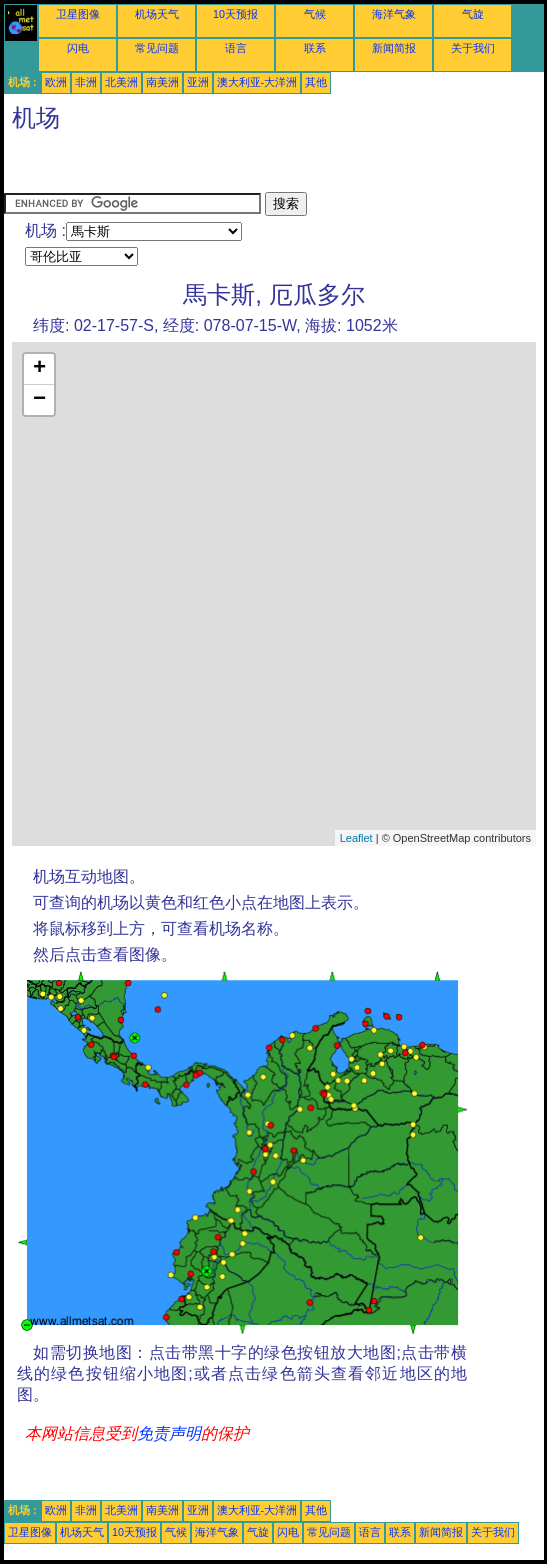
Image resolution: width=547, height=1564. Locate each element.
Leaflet (356, 838)
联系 (315, 48)
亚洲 (198, 82)
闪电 (78, 48)
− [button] (39, 400)
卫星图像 (78, 14)
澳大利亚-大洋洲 (257, 82)
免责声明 (169, 1433)
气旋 (473, 14)
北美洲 (121, 82)
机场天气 (157, 14)
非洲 (86, 82)
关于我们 (473, 48)
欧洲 (56, 82)
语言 (236, 48)
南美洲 (162, 82)
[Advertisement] (164, 167)
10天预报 (235, 14)
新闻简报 (394, 48)
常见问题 (157, 48)
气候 (315, 14)
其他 (316, 82)
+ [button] (39, 369)
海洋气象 (394, 14)
